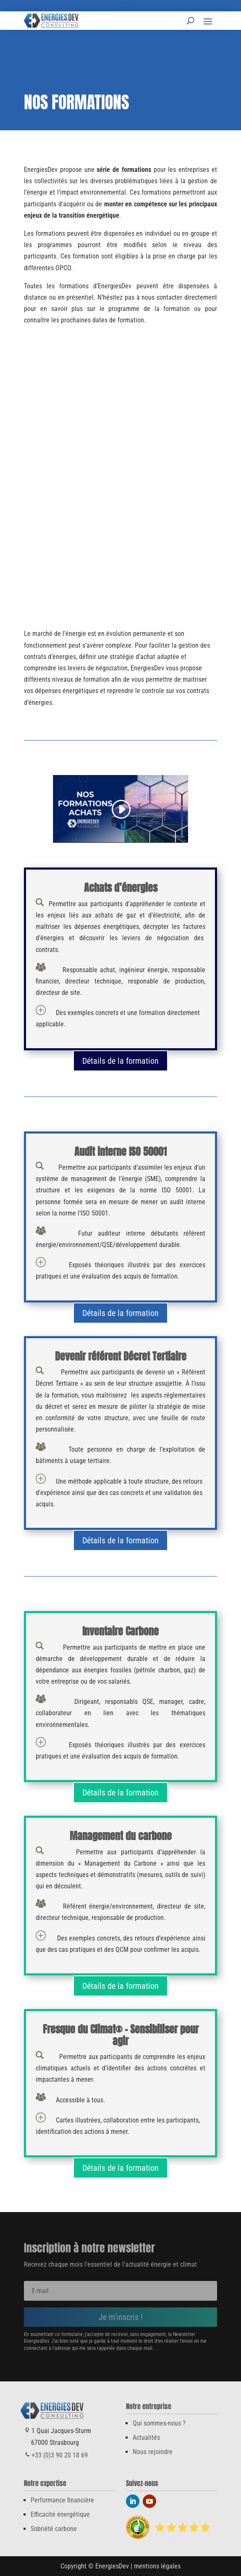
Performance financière (62, 2500)
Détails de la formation (120, 1061)
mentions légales (157, 2566)
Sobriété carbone (54, 2529)
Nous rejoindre (153, 2452)
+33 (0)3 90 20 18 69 (111, 6)
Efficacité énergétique (60, 2514)
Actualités (146, 2438)
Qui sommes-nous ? (159, 2423)
